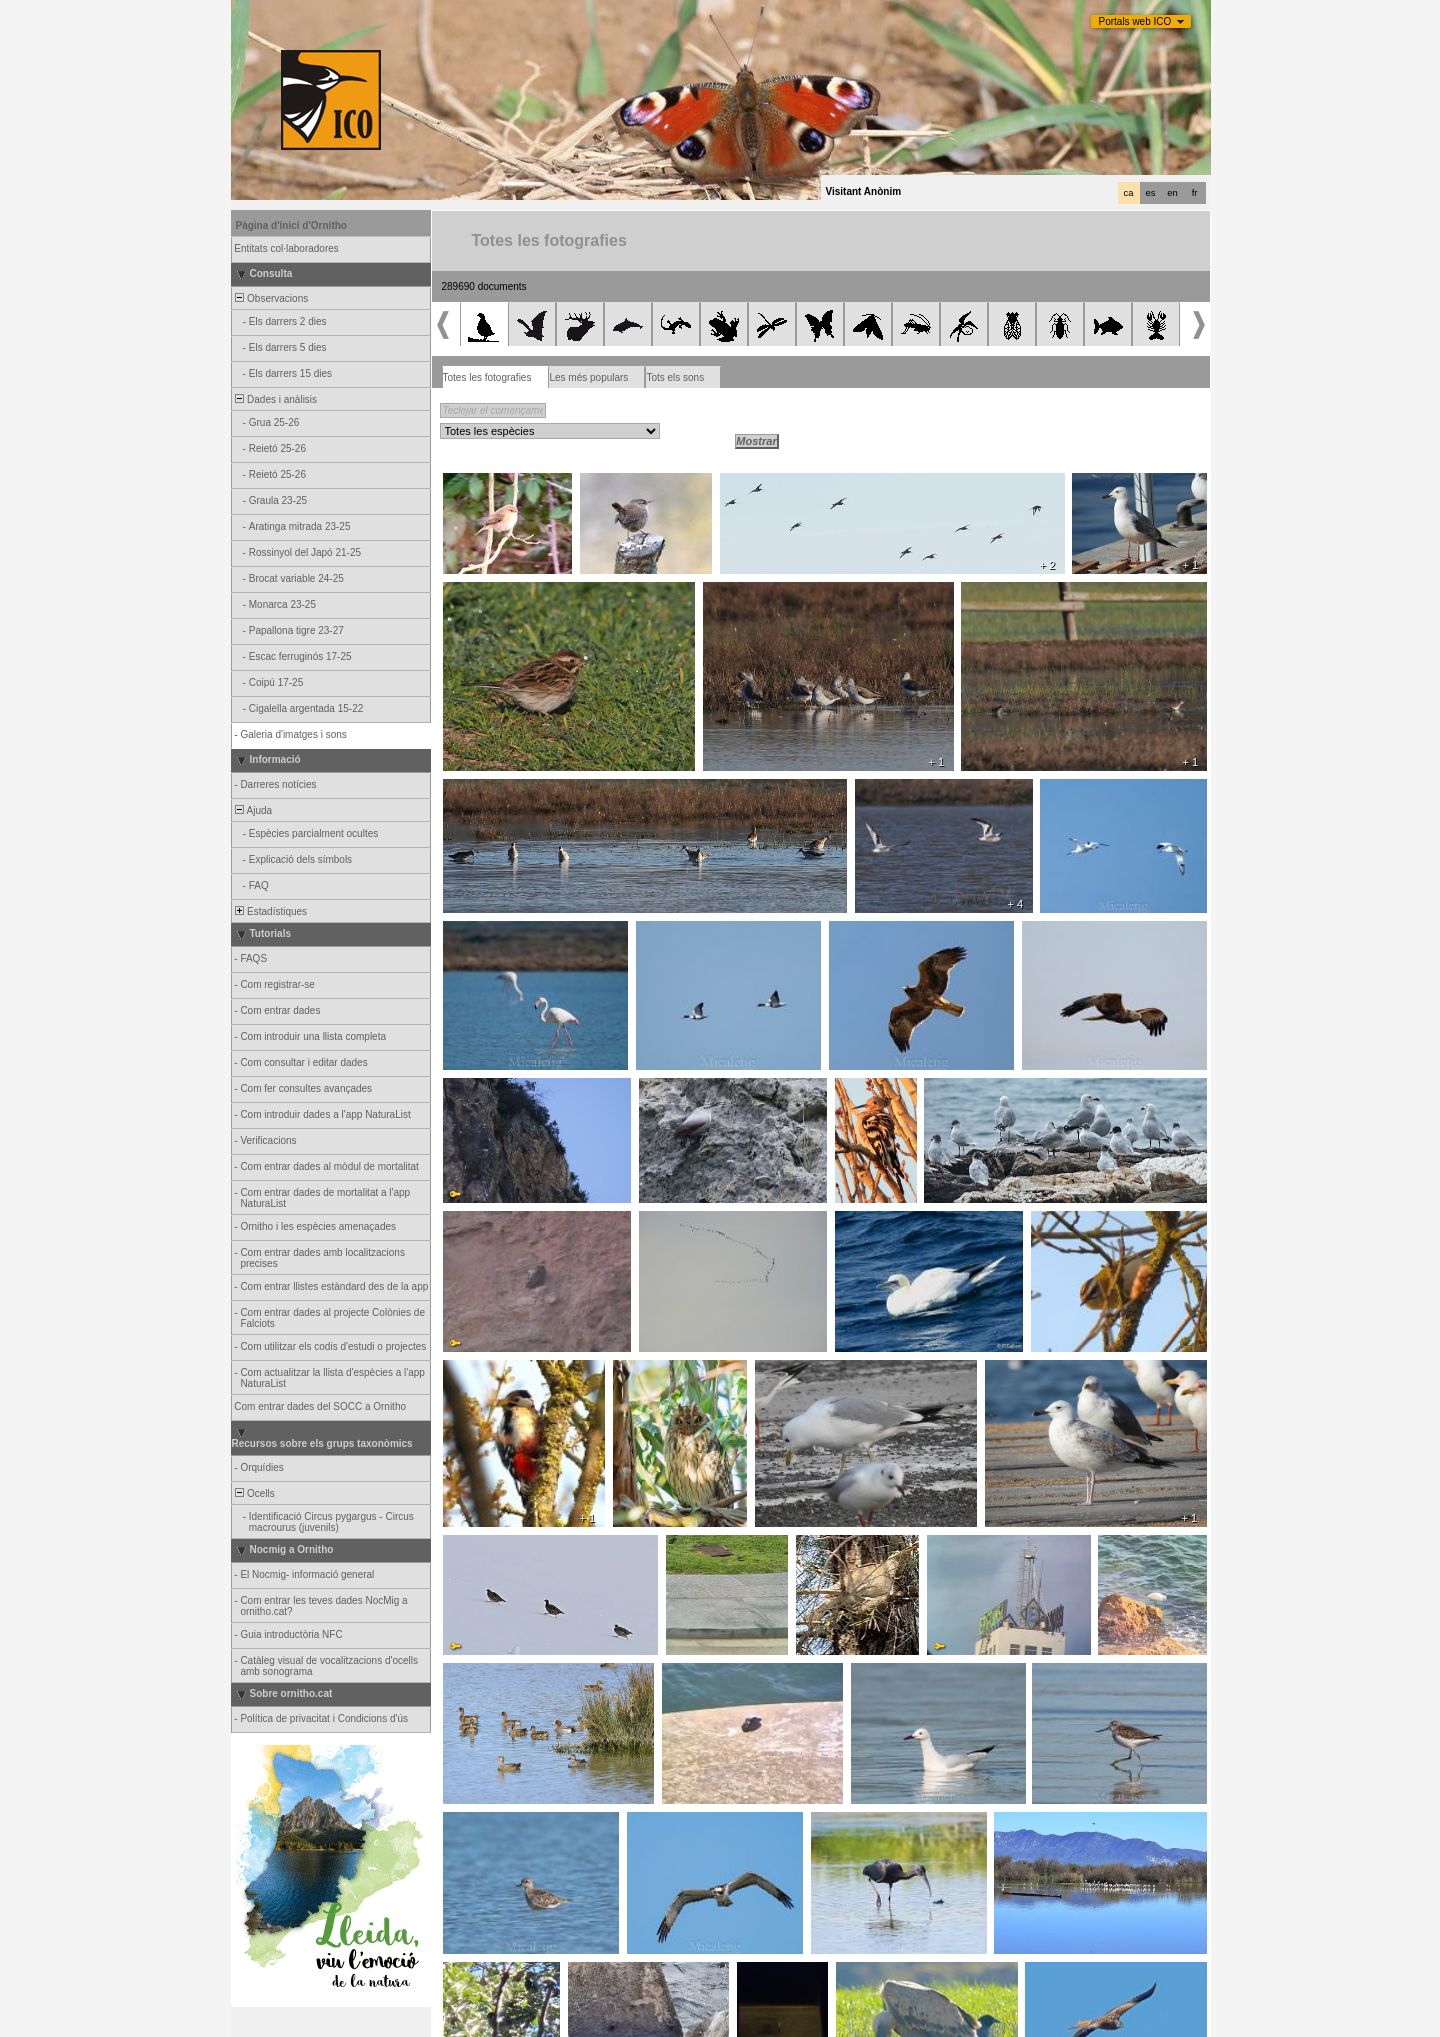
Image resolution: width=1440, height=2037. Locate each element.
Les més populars (588, 377)
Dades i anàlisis (275, 399)
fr (1195, 193)
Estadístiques (270, 911)
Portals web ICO (1135, 21)
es (1151, 193)
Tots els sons (675, 377)
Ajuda (253, 810)
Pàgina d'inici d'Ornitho (291, 225)
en (1172, 193)
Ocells (254, 1493)
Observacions (271, 298)
